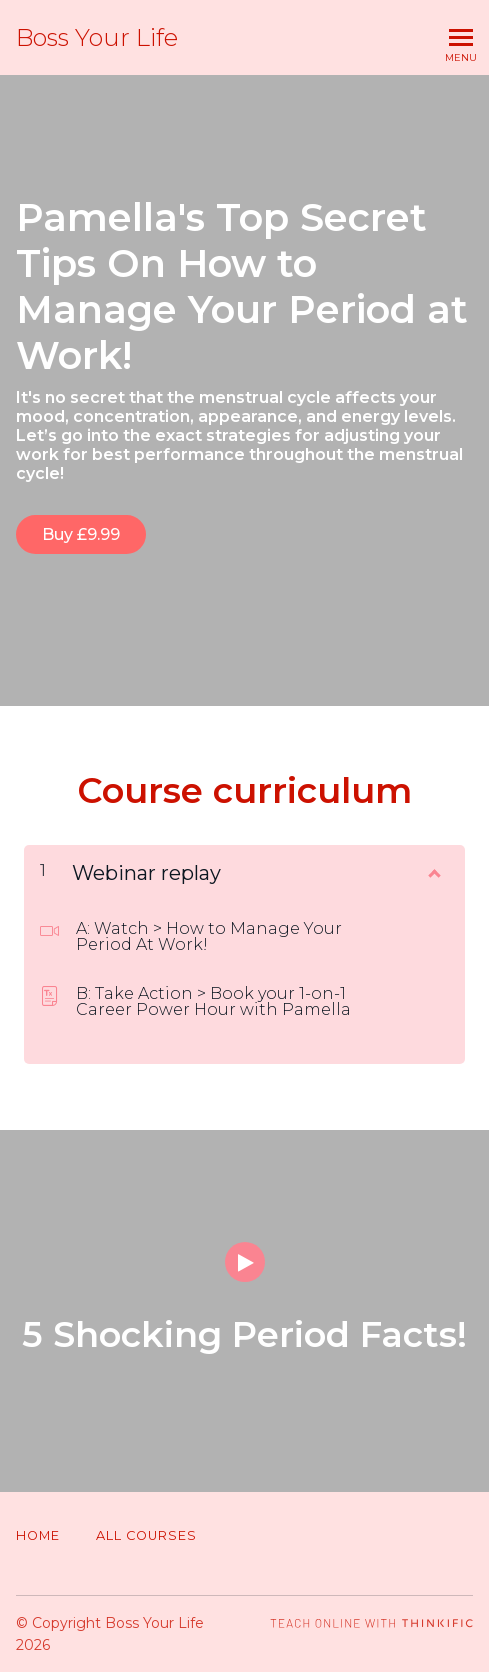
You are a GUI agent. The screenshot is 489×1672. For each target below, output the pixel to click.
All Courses (146, 1535)
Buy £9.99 (81, 534)
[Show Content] (433, 869)
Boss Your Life (97, 38)
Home (38, 1535)
